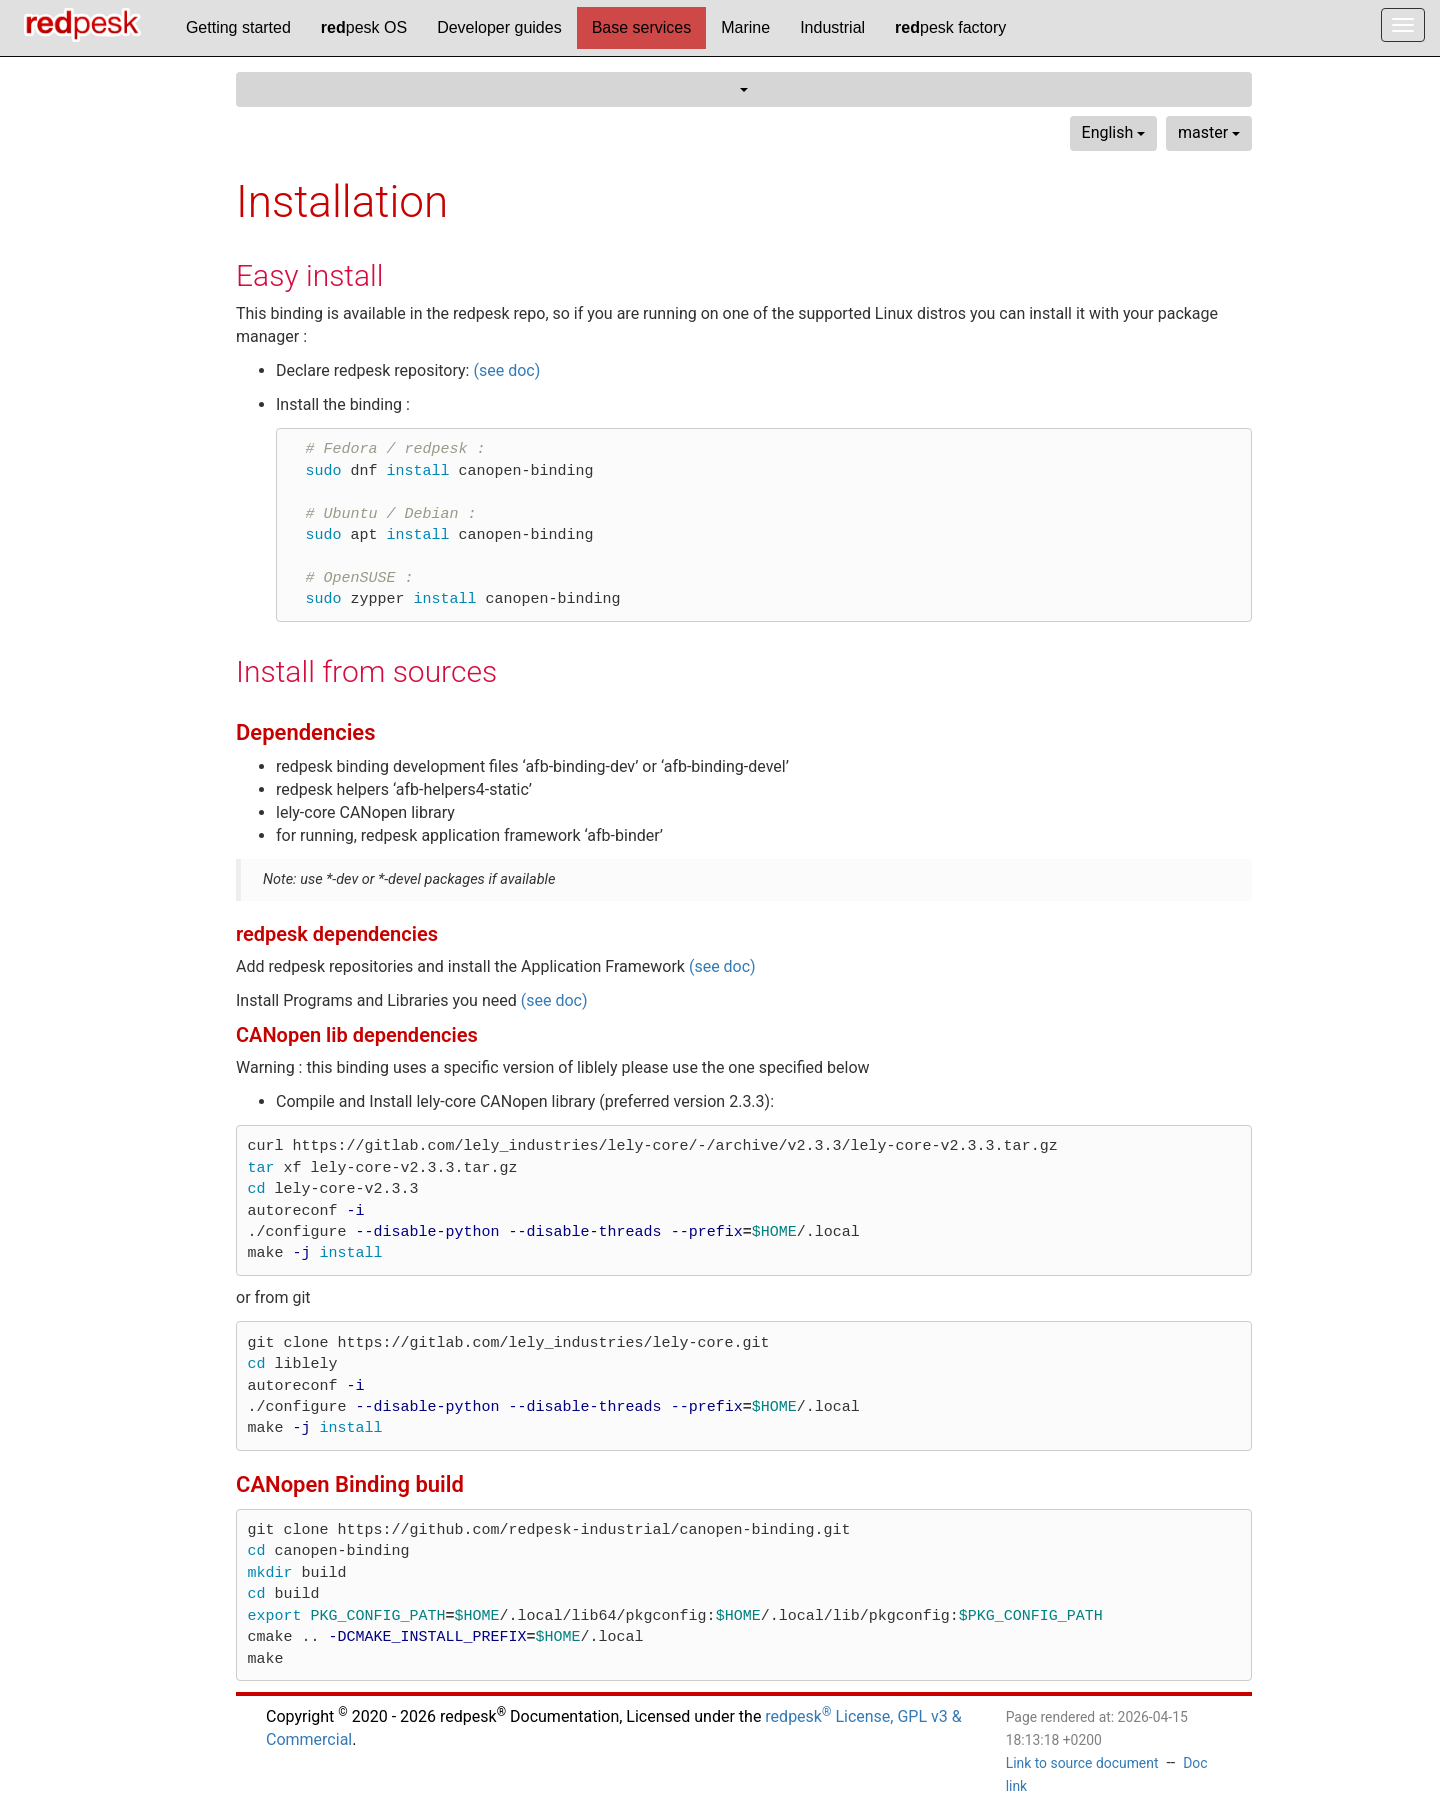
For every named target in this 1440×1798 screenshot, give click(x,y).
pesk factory (950, 27)
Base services (642, 27)
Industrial (832, 27)
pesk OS (364, 27)
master (1209, 132)
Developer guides (499, 27)
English (1114, 132)
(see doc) (506, 370)
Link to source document (1082, 1763)
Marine (745, 27)
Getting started (238, 27)
